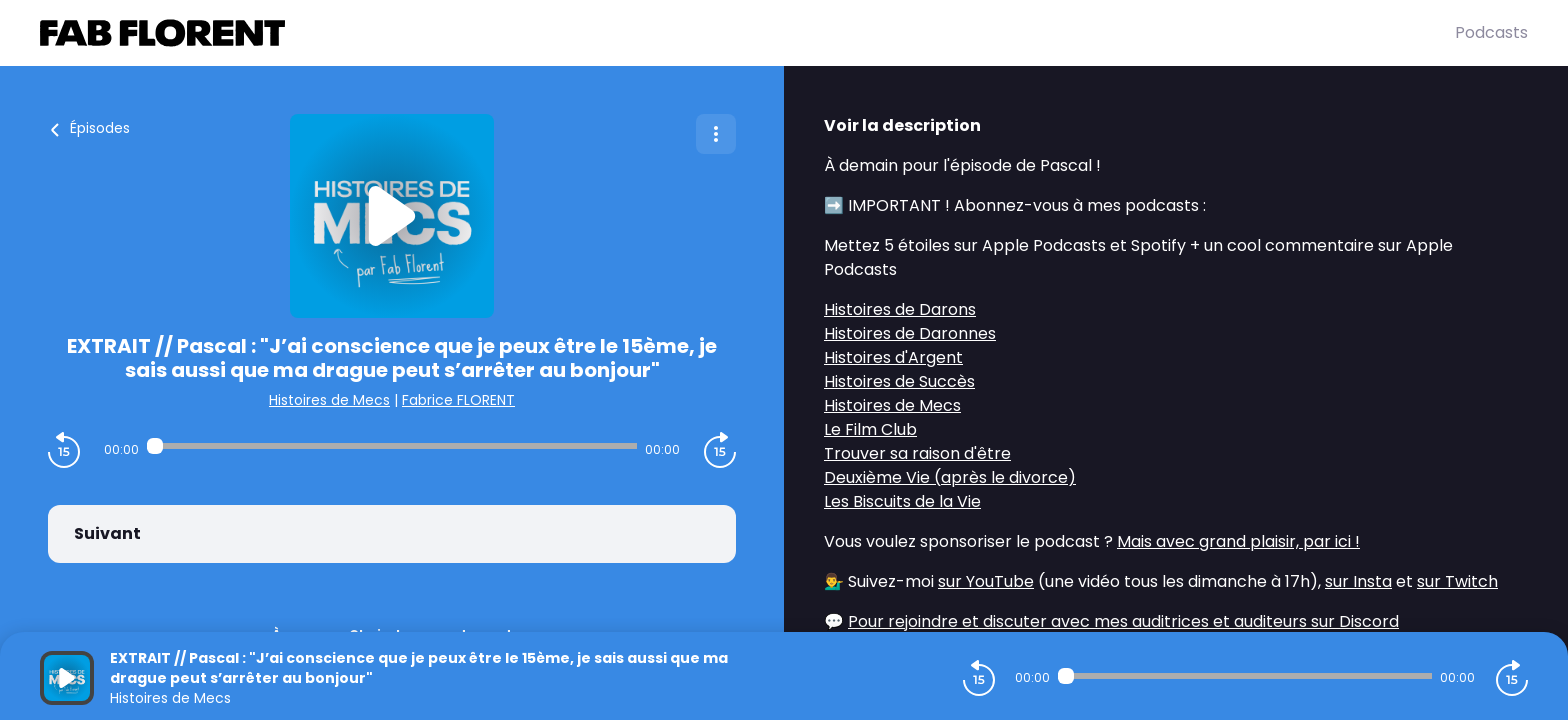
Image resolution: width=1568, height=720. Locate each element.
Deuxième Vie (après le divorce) (950, 477)
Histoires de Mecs (329, 400)
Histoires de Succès (899, 381)
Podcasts (1491, 32)
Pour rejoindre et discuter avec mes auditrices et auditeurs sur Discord (1123, 621)
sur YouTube (986, 581)
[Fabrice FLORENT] (747, 33)
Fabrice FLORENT (458, 400)
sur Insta (1358, 581)
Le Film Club (870, 429)
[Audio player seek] (392, 446)
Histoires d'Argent (893, 357)
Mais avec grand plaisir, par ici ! (1238, 541)
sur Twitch (1457, 581)
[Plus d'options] (716, 134)
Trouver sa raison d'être (917, 453)
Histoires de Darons (900, 309)
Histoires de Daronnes (910, 333)
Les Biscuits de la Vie (902, 501)
